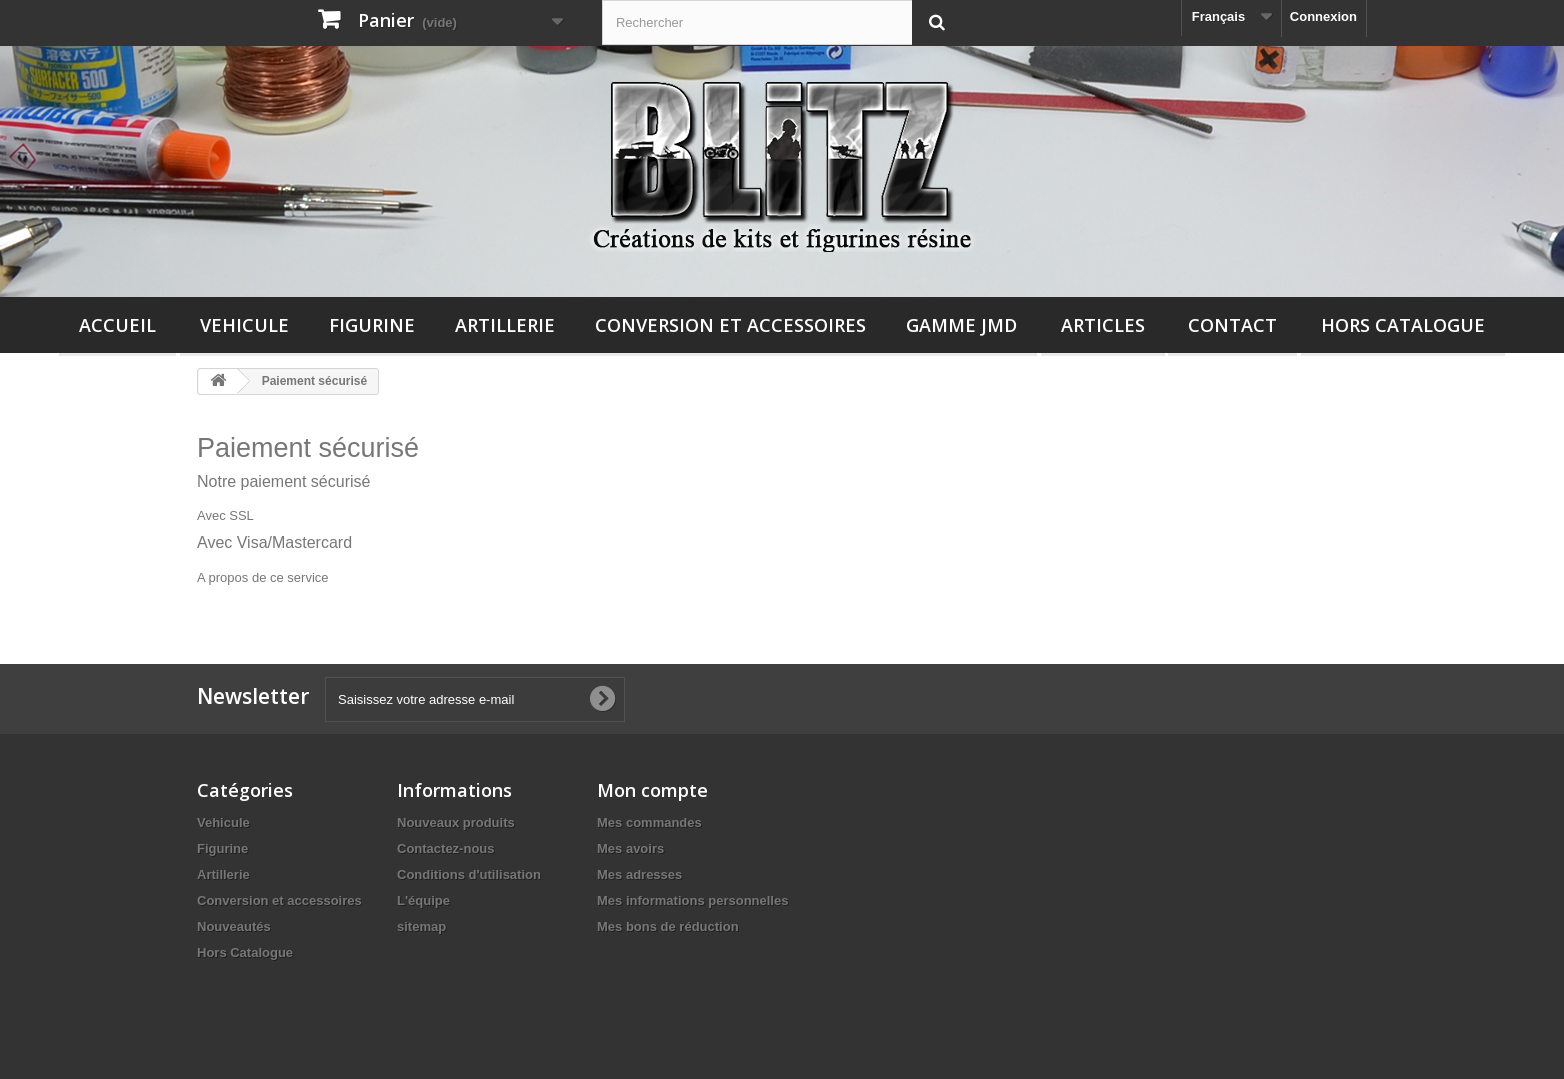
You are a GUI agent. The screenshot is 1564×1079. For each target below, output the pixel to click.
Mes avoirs (630, 848)
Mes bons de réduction (668, 926)
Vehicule (244, 325)
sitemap (421, 926)
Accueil (117, 325)
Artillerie (505, 325)
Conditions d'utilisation (469, 874)
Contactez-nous (446, 848)
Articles (1103, 325)
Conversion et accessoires (730, 325)
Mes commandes (649, 822)
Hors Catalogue (1403, 325)
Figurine (372, 325)
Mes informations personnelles (692, 900)
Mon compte (652, 790)
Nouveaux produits (456, 822)
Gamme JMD (961, 325)
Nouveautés (234, 926)
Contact (1232, 325)
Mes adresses (639, 874)
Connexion (1323, 16)
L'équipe (423, 900)
